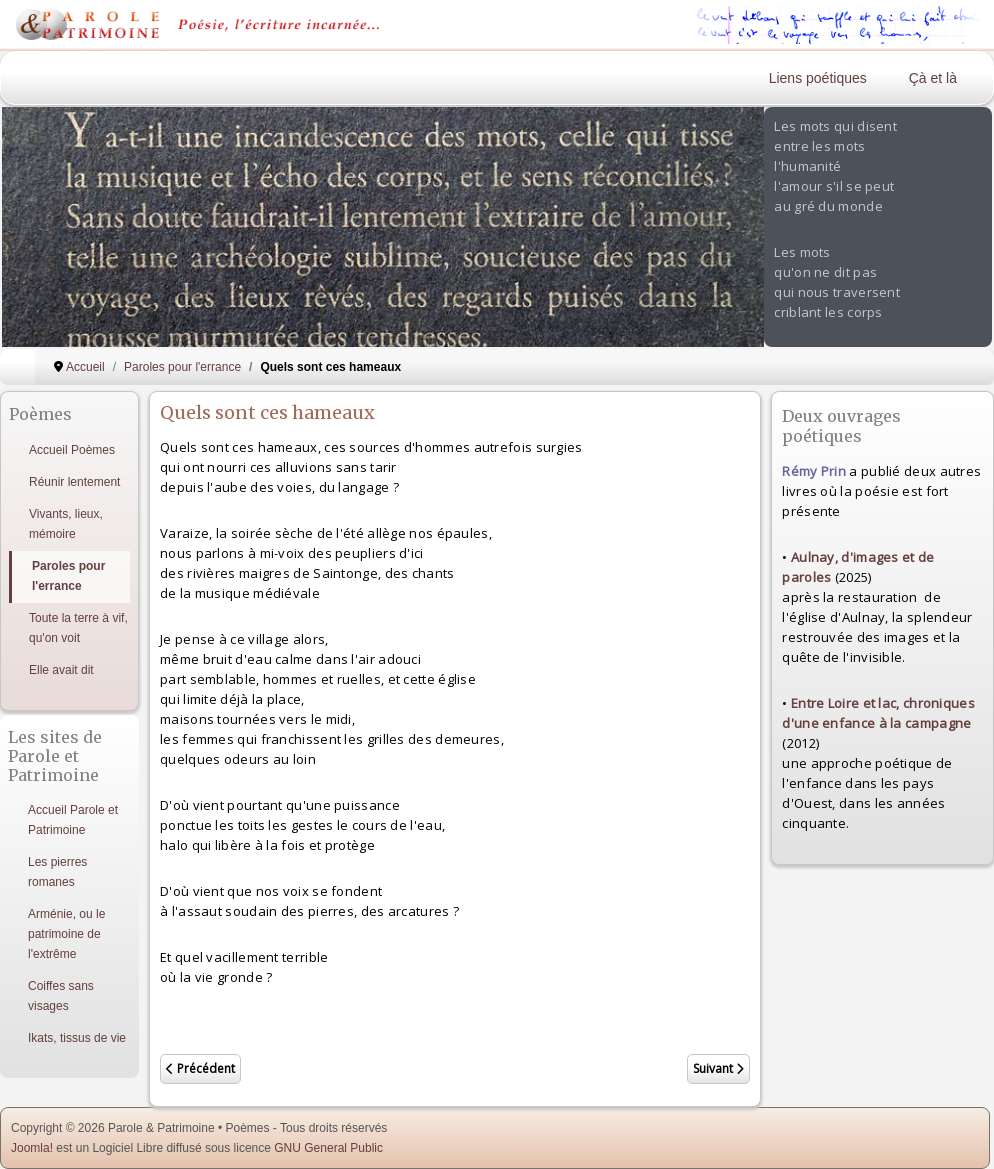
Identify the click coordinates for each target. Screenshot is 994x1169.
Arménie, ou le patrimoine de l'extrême (66, 934)
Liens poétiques (818, 78)
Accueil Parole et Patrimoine (73, 820)
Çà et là (933, 78)
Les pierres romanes (57, 872)
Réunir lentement (74, 482)
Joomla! (32, 1148)
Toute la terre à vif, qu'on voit (78, 628)
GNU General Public (328, 1148)
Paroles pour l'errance (68, 576)
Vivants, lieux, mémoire (66, 524)
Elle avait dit (61, 670)
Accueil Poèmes (72, 450)
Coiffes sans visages (61, 996)
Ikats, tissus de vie (77, 1038)
